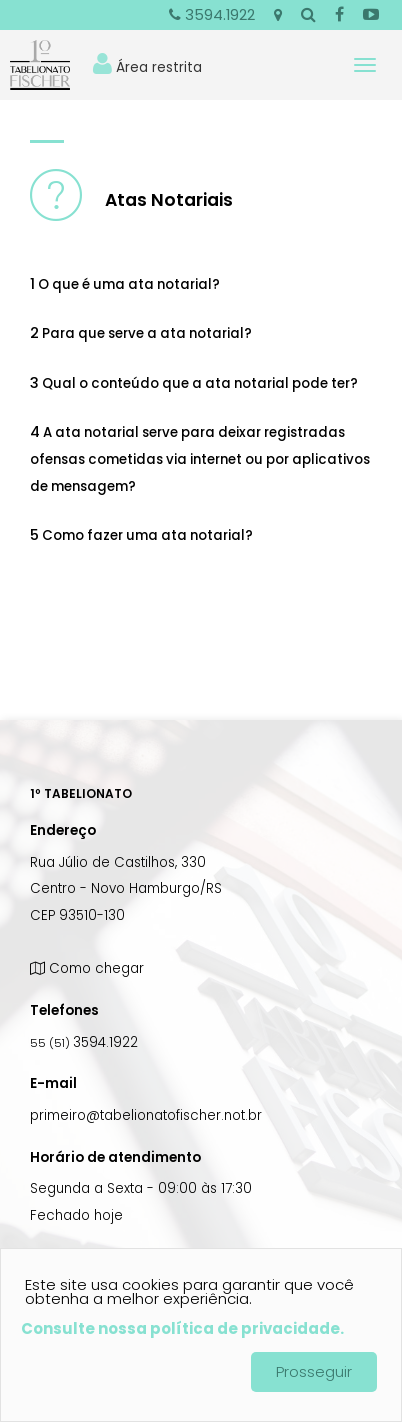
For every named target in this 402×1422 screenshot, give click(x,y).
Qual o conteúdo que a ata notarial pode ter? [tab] (194, 383)
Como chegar (87, 968)
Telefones (64, 1010)
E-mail (53, 1083)
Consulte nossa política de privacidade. (182, 1328)
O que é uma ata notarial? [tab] (125, 284)
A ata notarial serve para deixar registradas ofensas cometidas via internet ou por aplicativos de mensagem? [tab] (200, 459)
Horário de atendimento (115, 1157)
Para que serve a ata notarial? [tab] (141, 333)
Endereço (63, 830)
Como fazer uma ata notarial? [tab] (141, 535)
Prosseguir (314, 1371)
